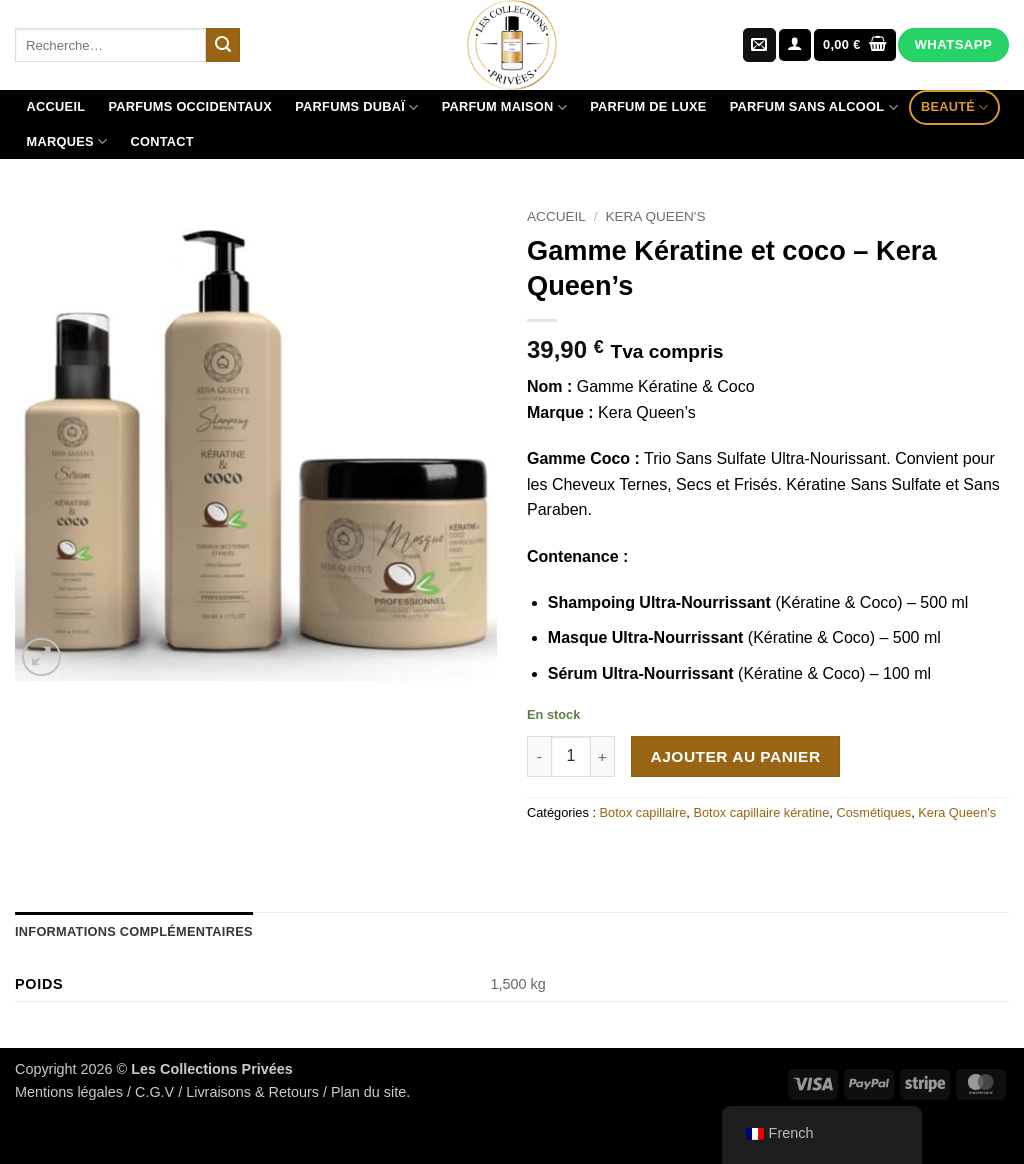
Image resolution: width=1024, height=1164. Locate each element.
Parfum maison (504, 107)
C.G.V (154, 1092)
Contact (161, 141)
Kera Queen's (655, 216)
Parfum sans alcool (814, 107)
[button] (795, 45)
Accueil (56, 106)
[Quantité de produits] (571, 756)
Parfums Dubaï (356, 107)
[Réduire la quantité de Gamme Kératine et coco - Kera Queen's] (539, 756)
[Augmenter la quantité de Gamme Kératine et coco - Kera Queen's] (603, 756)
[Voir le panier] (855, 45)
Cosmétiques (873, 812)
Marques (67, 141)
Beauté (955, 107)
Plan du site (368, 1092)
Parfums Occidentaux (190, 106)
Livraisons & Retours (252, 1092)
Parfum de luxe (648, 106)
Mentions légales (69, 1092)
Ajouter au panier (736, 756)
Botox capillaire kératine (761, 812)
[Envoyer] (223, 45)
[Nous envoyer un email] (759, 45)
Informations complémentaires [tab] (134, 931)
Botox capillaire (643, 812)
